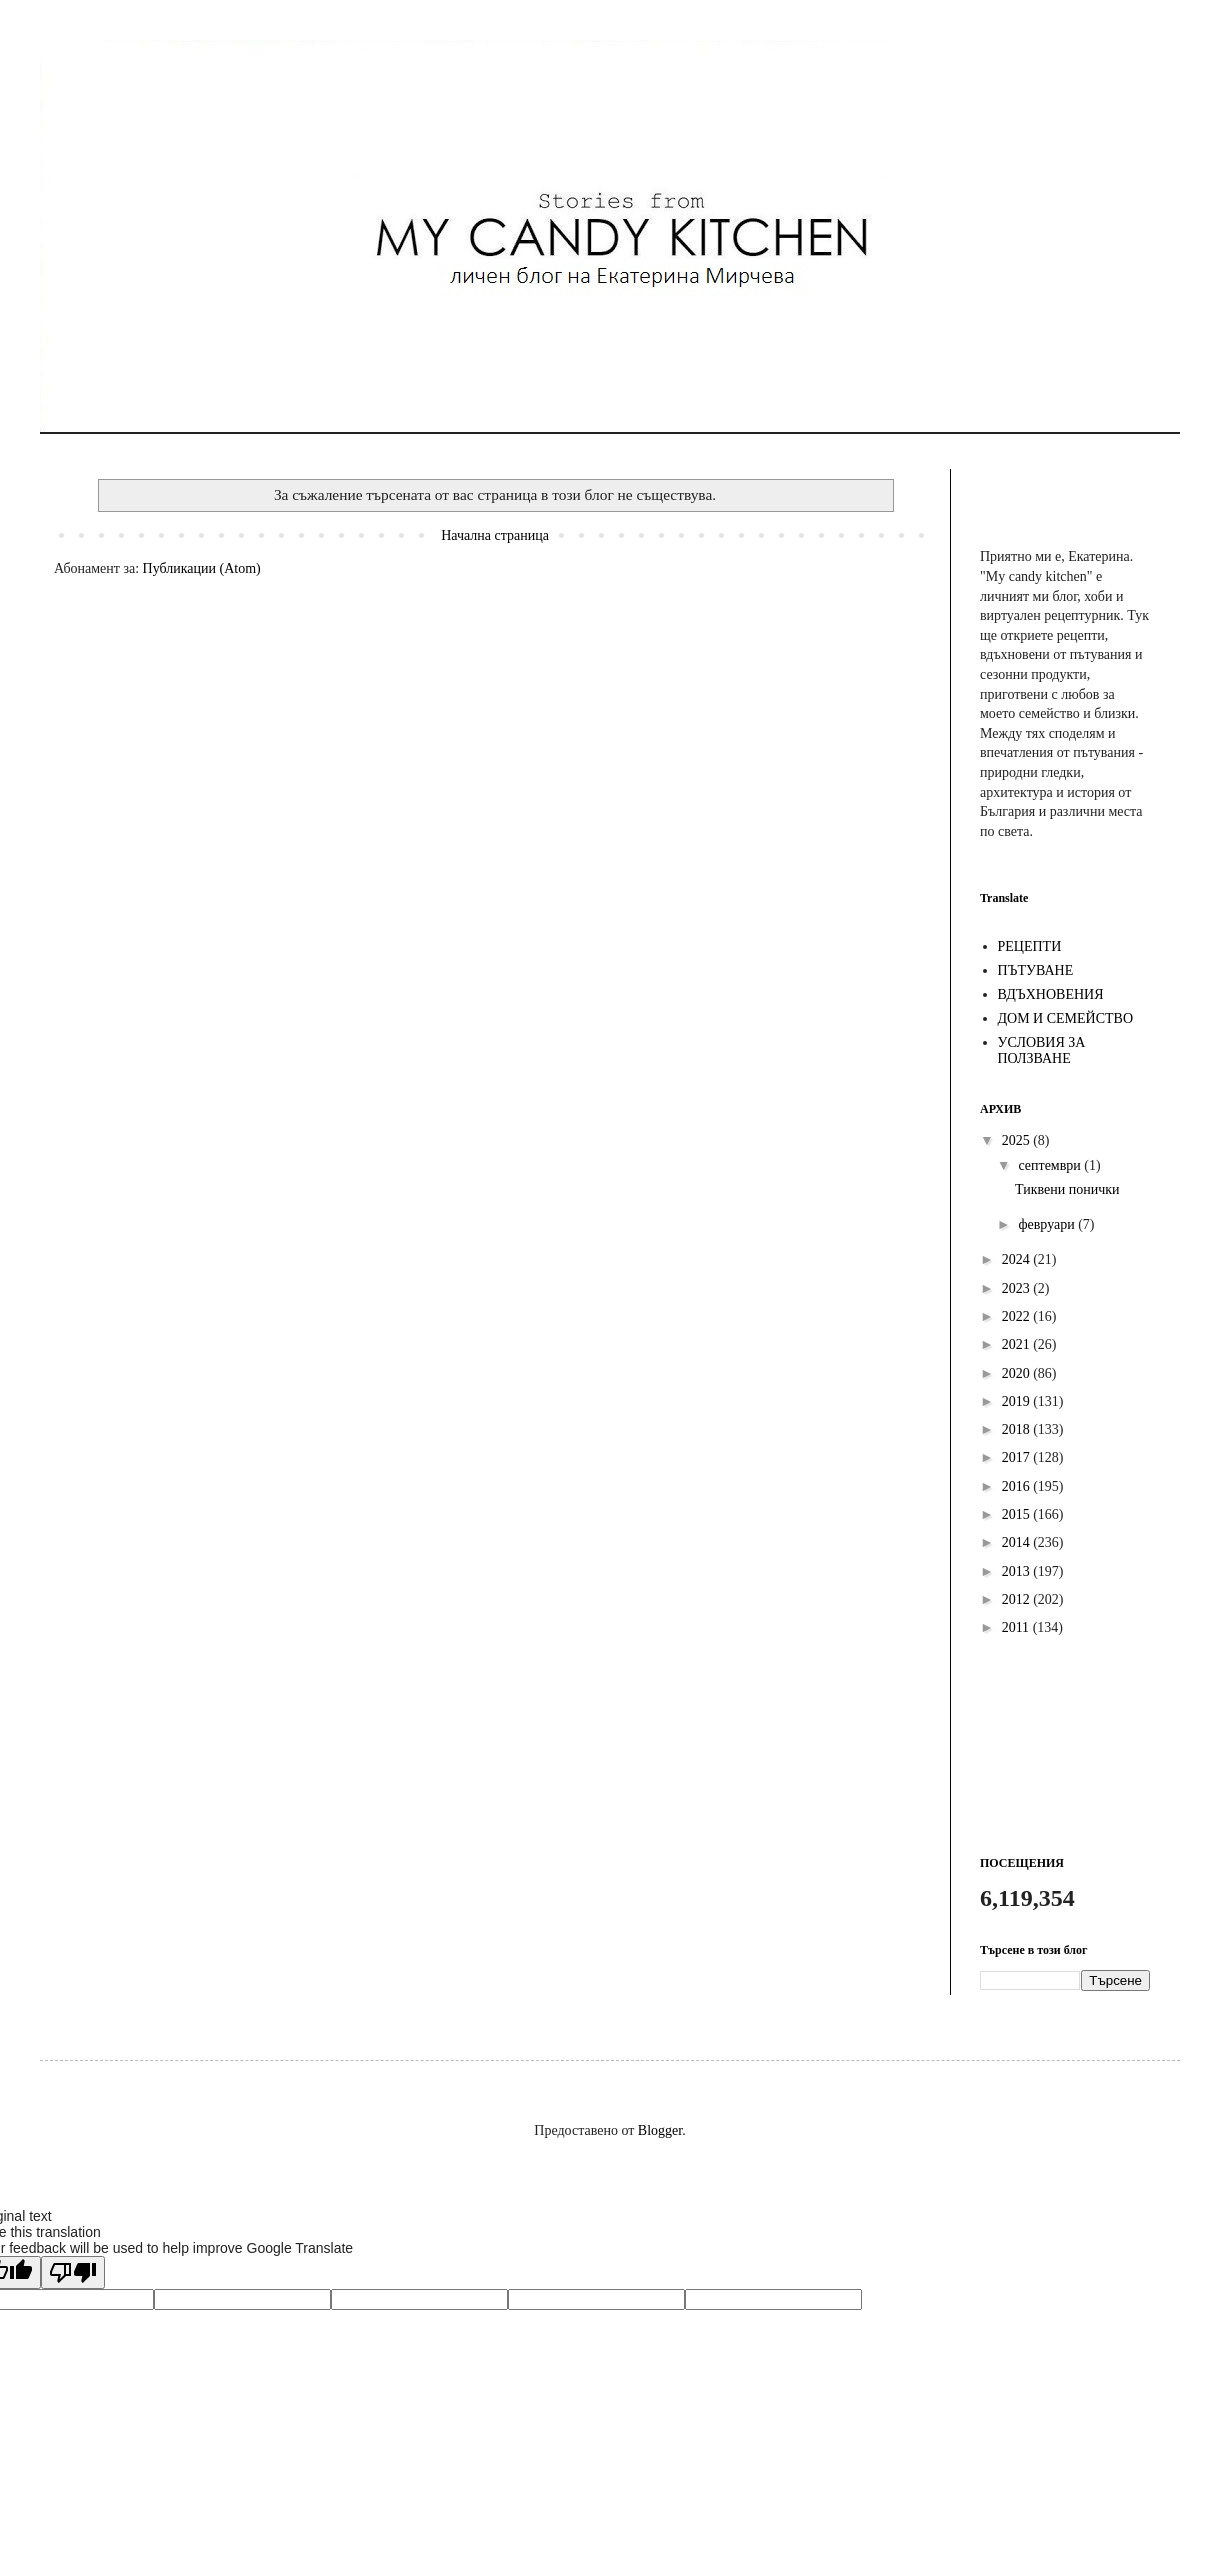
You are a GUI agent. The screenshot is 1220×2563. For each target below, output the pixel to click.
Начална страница (495, 535)
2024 (1018, 1259)
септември (1051, 1165)
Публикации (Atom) (202, 568)
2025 (1018, 1140)
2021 (1018, 1344)
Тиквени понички (1067, 1189)
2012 (1018, 1599)
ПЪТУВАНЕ (1036, 970)
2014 (1018, 1542)
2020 (1018, 1373)
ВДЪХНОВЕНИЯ (1051, 994)
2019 (1018, 1401)
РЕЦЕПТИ (1030, 946)
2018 (1018, 1429)
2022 (1018, 1316)
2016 (1018, 1486)
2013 (1018, 1571)
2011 (1017, 1627)
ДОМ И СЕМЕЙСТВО (1066, 1018)
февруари (1048, 1224)
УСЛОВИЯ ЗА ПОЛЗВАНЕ (1042, 1051)
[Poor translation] (73, 2272)
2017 (1018, 1457)
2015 (1018, 1514)
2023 (1018, 1288)
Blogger (660, 2130)
